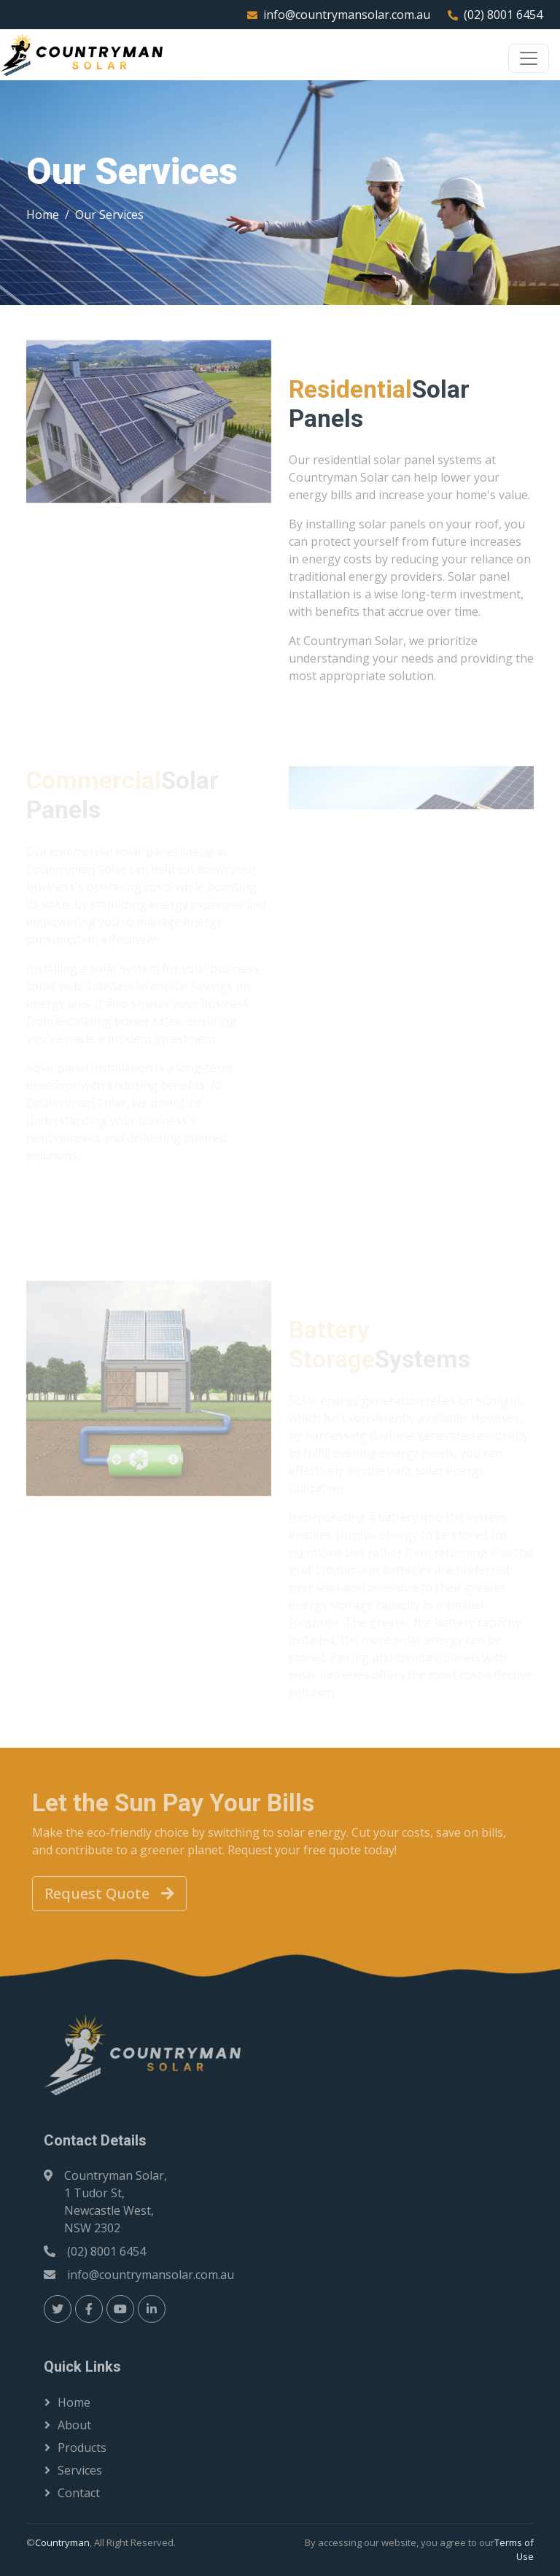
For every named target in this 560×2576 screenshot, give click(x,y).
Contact (79, 2493)
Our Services (109, 215)
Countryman (62, 2542)
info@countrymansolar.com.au (346, 15)
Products (82, 2448)
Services (80, 2470)
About (74, 2425)
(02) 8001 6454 (503, 15)
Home (42, 215)
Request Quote (109, 1893)
